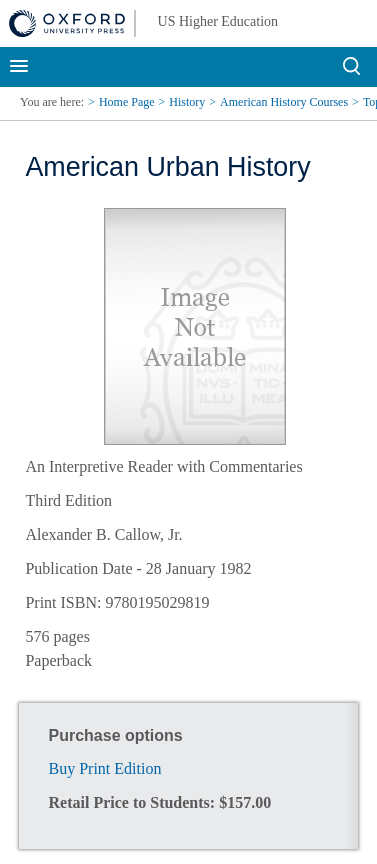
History (187, 102)
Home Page (127, 102)
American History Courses (284, 102)
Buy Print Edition (105, 768)
